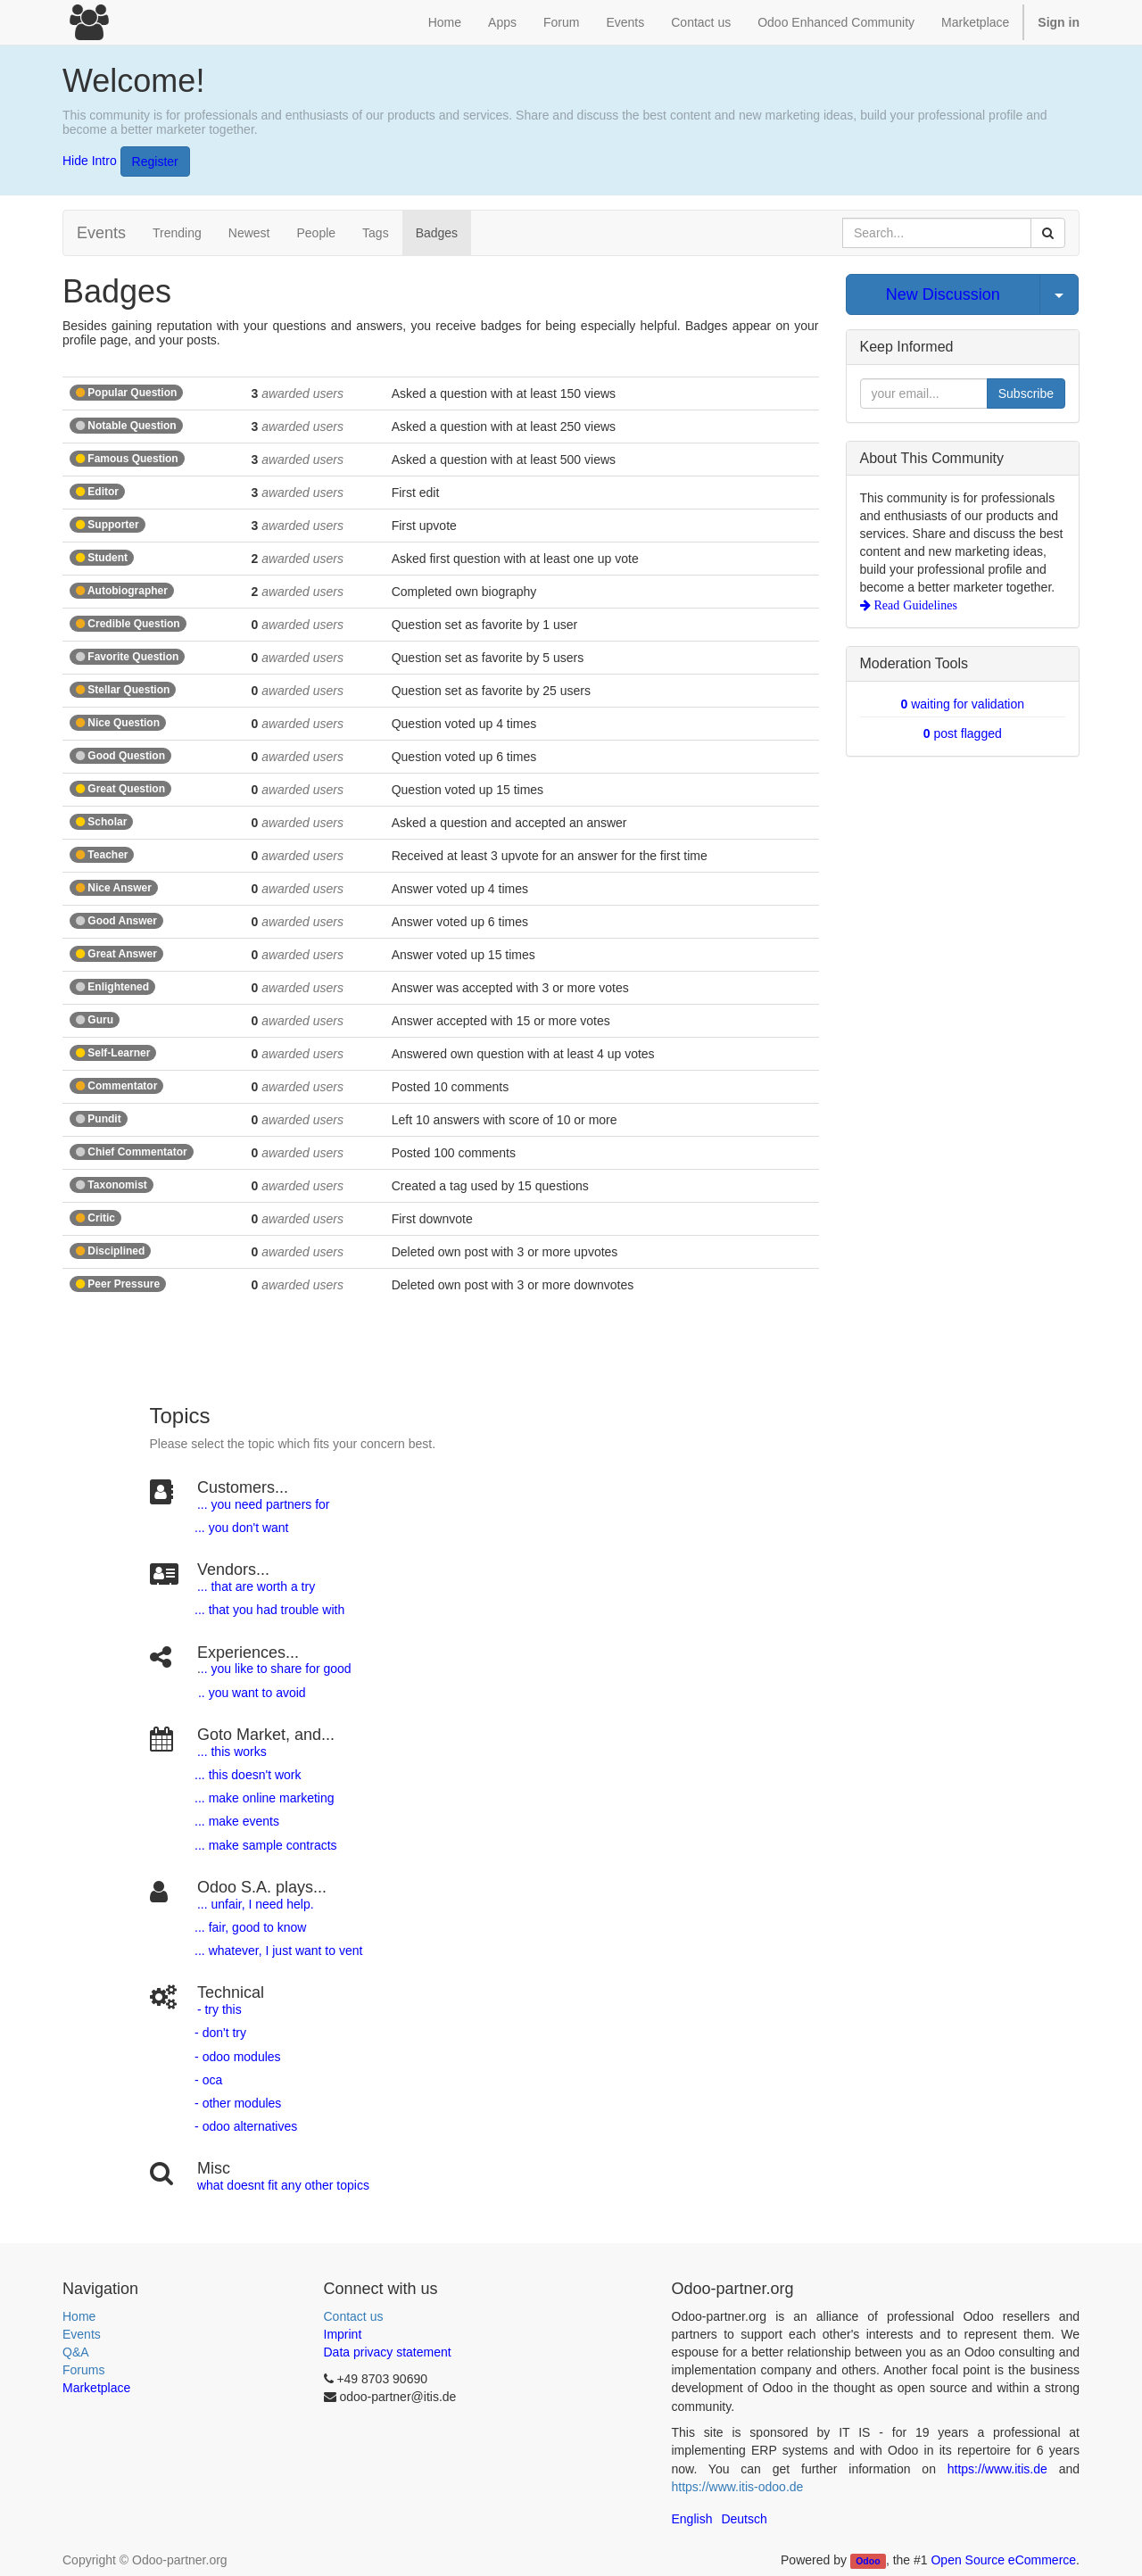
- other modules (236, 2103)
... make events (235, 1821)
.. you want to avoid (251, 1693)
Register (155, 161)
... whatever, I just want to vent (276, 1950)
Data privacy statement (387, 2352)
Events (81, 2334)
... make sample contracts (265, 1845)
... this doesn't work (247, 1775)
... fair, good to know (250, 1927)
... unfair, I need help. (255, 1904)
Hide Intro (89, 160)
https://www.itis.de (997, 2469)
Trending (177, 233)
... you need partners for (263, 1504)
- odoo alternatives (244, 2126)
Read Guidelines (914, 605)
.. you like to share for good (276, 1668)
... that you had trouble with (267, 1610)
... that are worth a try (256, 1586)
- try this (219, 2009)
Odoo (868, 2560)
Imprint (343, 2334)
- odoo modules (235, 2057)
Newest (249, 233)
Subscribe (1026, 393)
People (315, 233)
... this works (232, 1751)
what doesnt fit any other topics (283, 2185)
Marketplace (975, 22)
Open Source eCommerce (1003, 2560)
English (692, 2519)
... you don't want (239, 1527)
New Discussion (943, 294)
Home (78, 2316)
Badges (437, 233)
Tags (375, 233)
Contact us (354, 2316)
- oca (208, 2080)
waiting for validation (962, 704)
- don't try (220, 2032)
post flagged (962, 733)
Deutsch (743, 2519)
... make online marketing (262, 1798)
